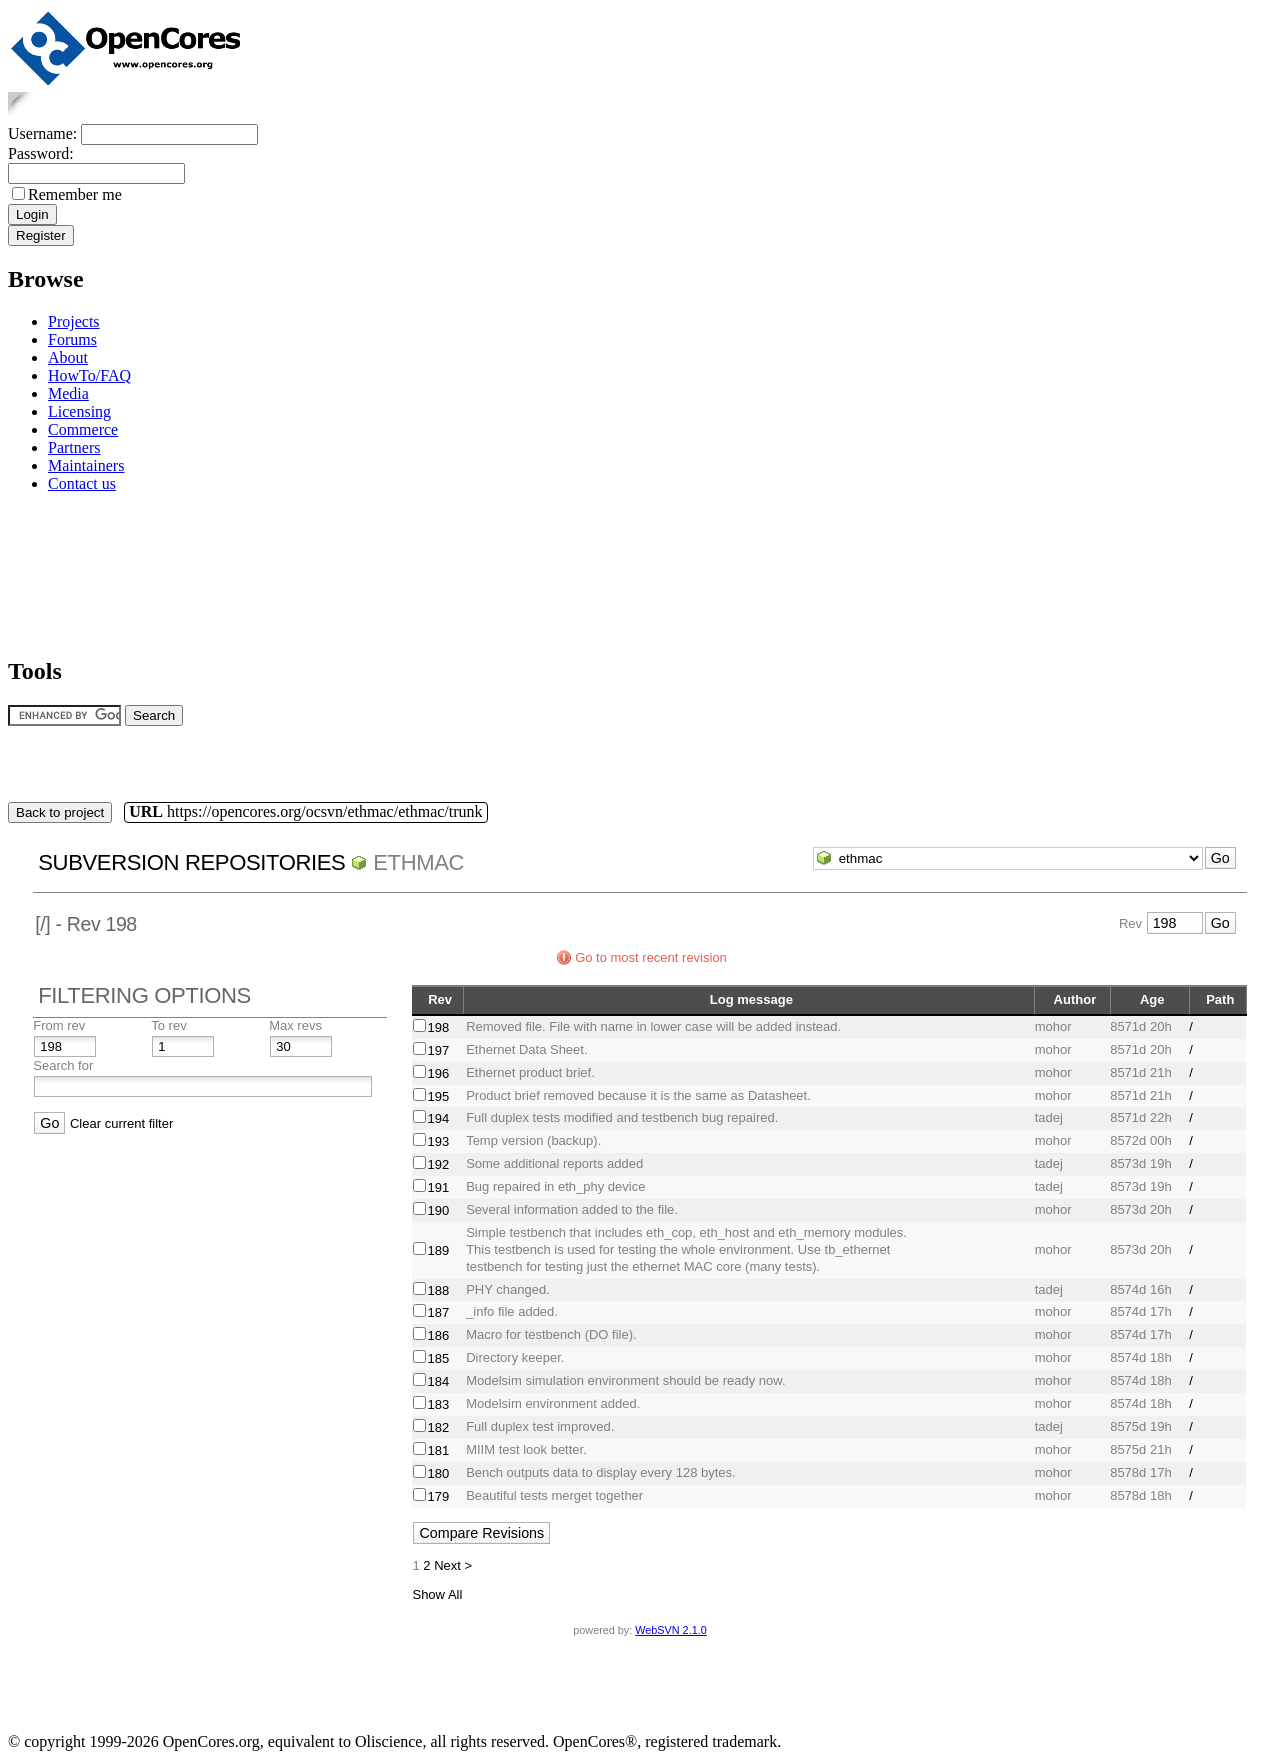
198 (438, 1027)
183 (438, 1404)
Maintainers (86, 465)
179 (438, 1496)
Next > (453, 1565)
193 (438, 1141)
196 (438, 1073)
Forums (72, 339)
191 (438, 1187)
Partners (74, 447)
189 (438, 1250)
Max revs (295, 1025)
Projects (74, 321)
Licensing (79, 411)
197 (438, 1050)
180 (438, 1473)
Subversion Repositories (191, 862)
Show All (437, 1594)
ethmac (418, 862)
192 (438, 1164)
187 (438, 1312)
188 (438, 1290)
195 (438, 1096)
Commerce (83, 429)
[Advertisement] (70, 571)
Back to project (60, 812)
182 (438, 1427)
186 (438, 1335)
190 (438, 1210)
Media (68, 393)
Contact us (82, 483)
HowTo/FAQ (89, 375)
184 (438, 1381)
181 (438, 1450)
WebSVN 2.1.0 (670, 1630)
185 (438, 1358)
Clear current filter (121, 1123)
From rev (59, 1025)
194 (438, 1118)
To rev (168, 1025)
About (68, 357)
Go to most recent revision (651, 957)
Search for (63, 1065)
